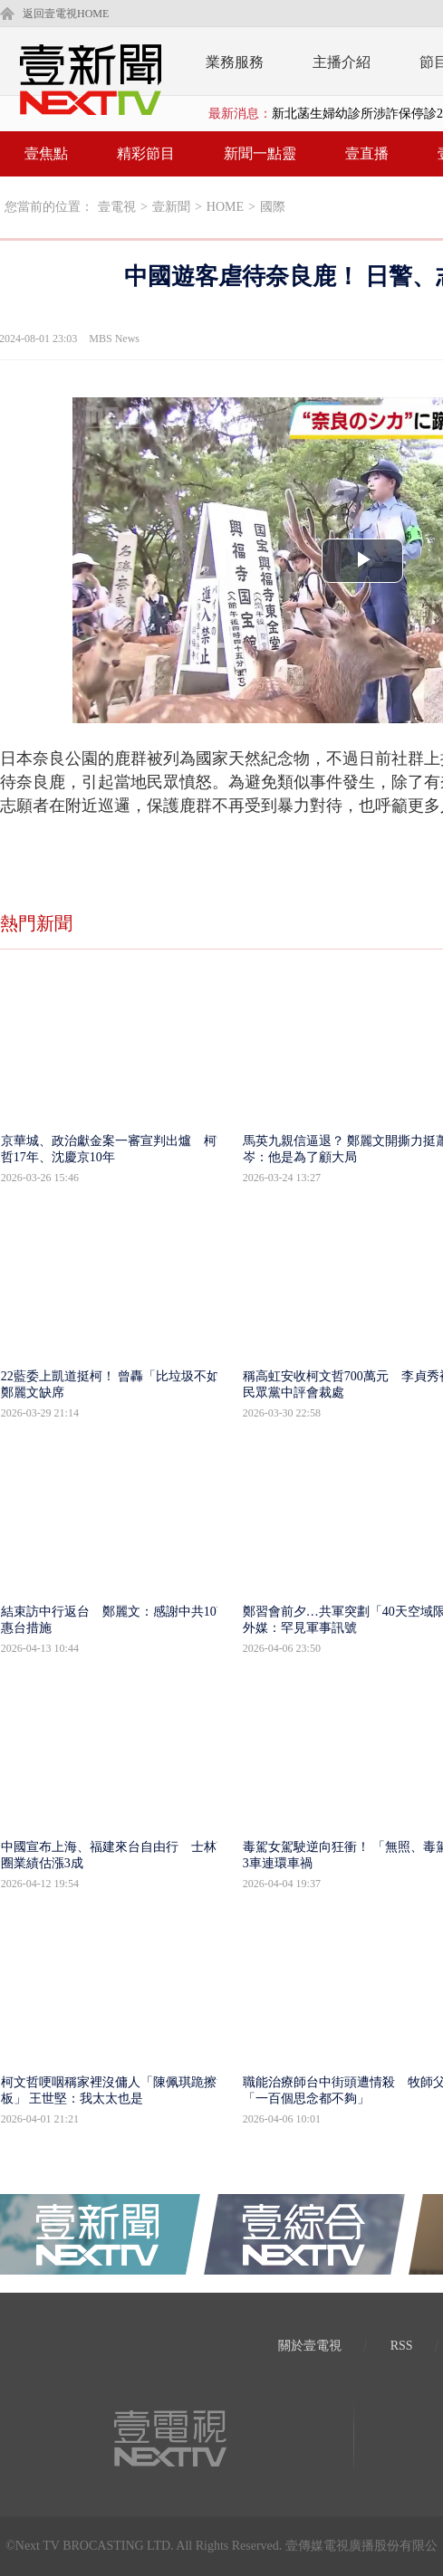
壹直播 (367, 153)
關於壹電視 (310, 2345)
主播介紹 (342, 62)
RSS (401, 2345)
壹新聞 (171, 207)
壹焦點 (46, 153)
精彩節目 (146, 153)
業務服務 (235, 62)
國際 (272, 207)
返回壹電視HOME (66, 13)
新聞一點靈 (260, 153)
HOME (225, 207)
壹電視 (117, 207)
